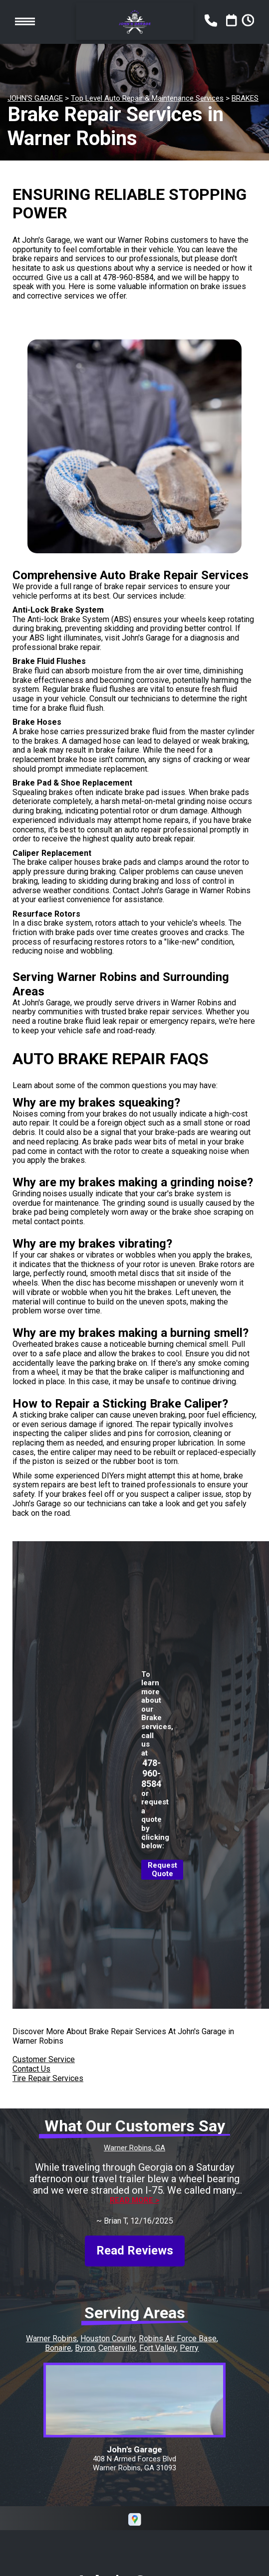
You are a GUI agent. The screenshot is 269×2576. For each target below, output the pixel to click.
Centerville (117, 2348)
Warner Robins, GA (134, 2147)
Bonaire (58, 2348)
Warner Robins (51, 2338)
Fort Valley (157, 2348)
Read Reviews (134, 2250)
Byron (85, 2348)
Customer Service (43, 2059)
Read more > (134, 2200)
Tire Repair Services (47, 2078)
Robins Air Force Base (178, 2338)
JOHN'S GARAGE (35, 98)
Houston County (107, 2338)
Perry (189, 2348)
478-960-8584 (128, 277)
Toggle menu (25, 21)
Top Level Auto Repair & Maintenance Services (147, 98)
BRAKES (245, 98)
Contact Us (31, 2069)
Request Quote (162, 1870)
